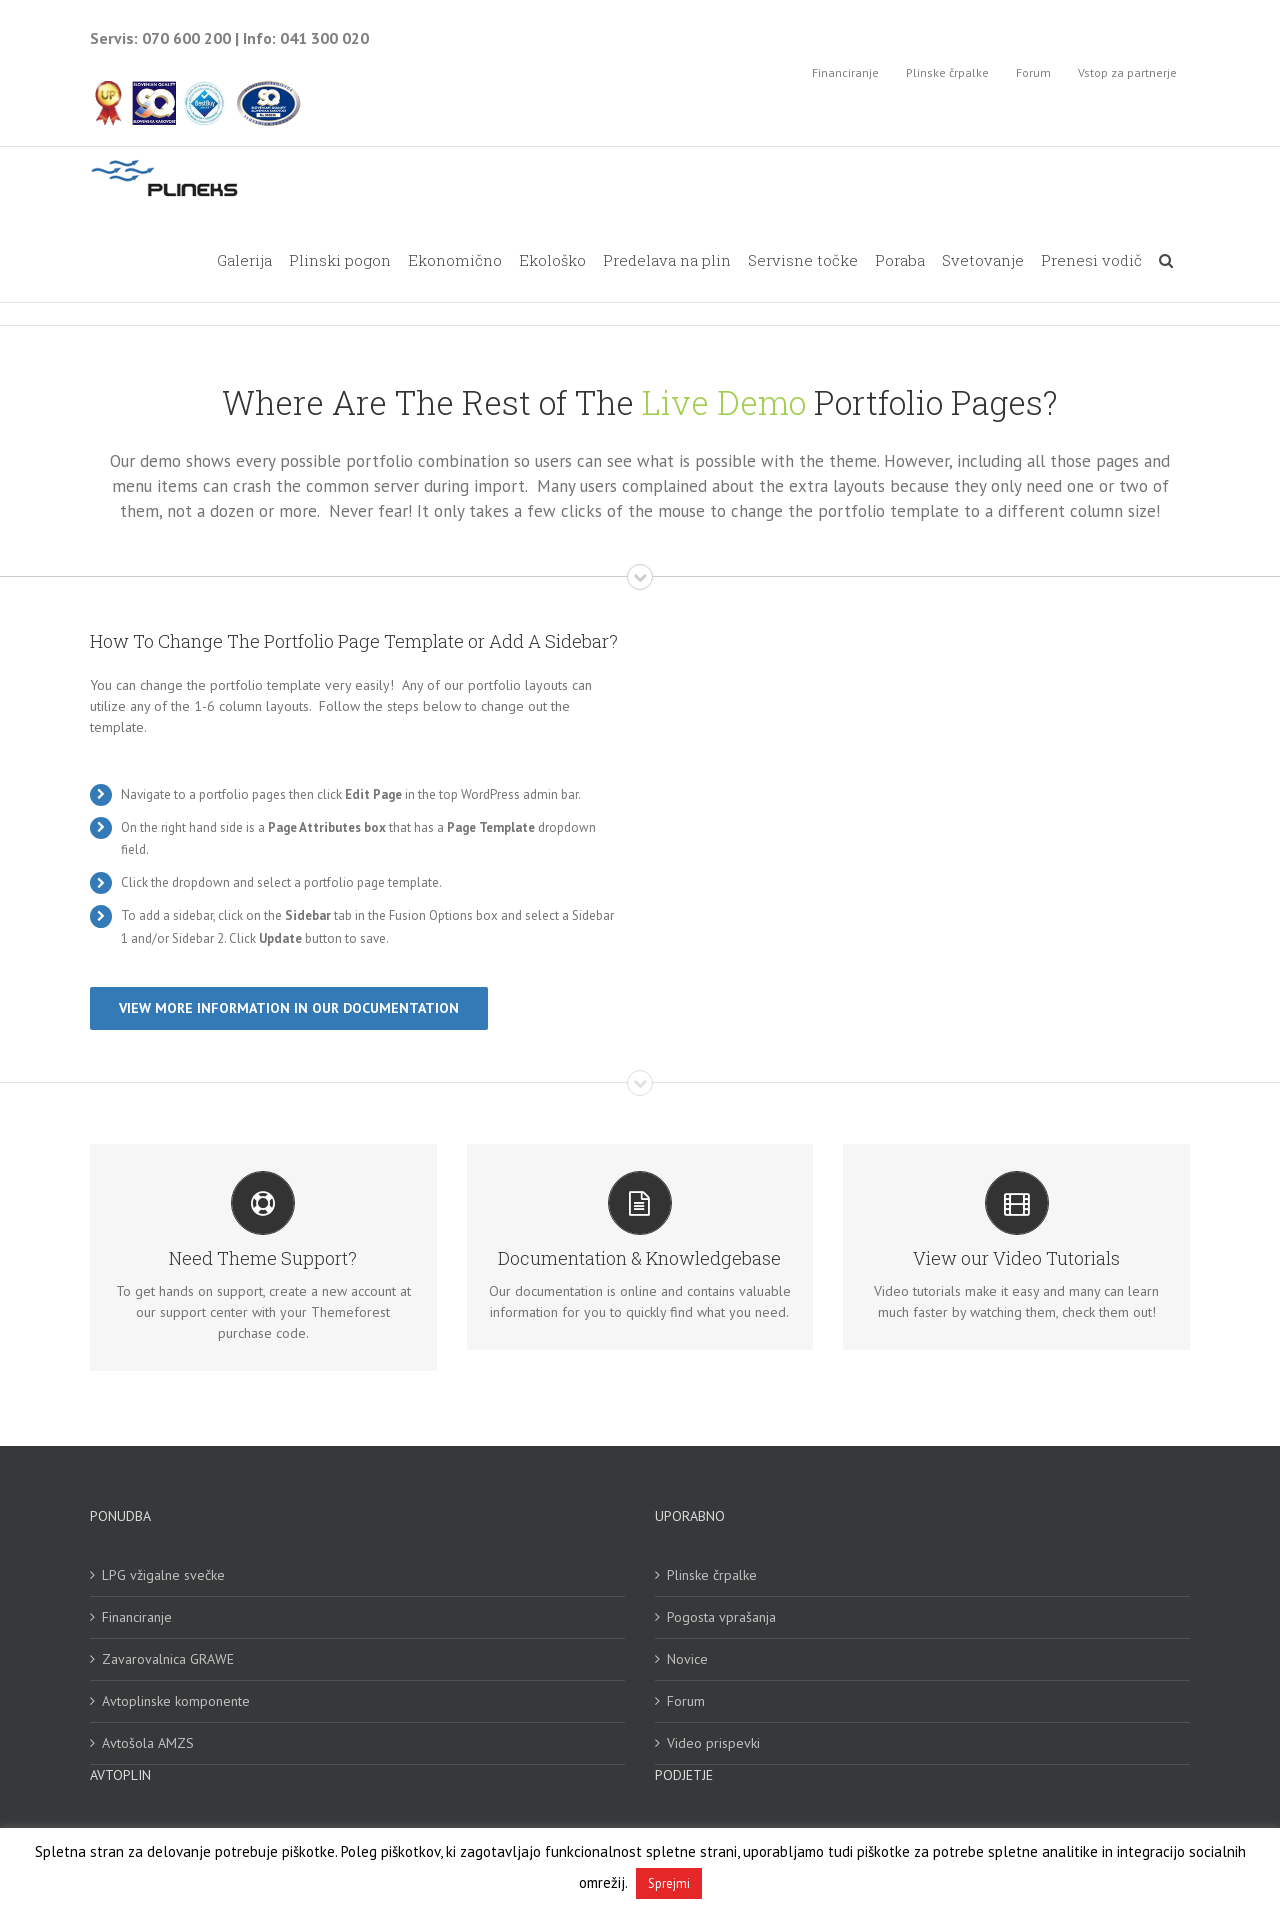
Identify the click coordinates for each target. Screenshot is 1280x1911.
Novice (687, 1661)
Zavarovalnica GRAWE (168, 1661)
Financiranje (137, 1619)
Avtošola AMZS (148, 1745)
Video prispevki (713, 1745)
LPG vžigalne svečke (163, 1577)
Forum (686, 1703)
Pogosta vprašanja (721, 1619)
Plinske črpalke (712, 1577)
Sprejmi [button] (669, 1883)
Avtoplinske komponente (176, 1703)
